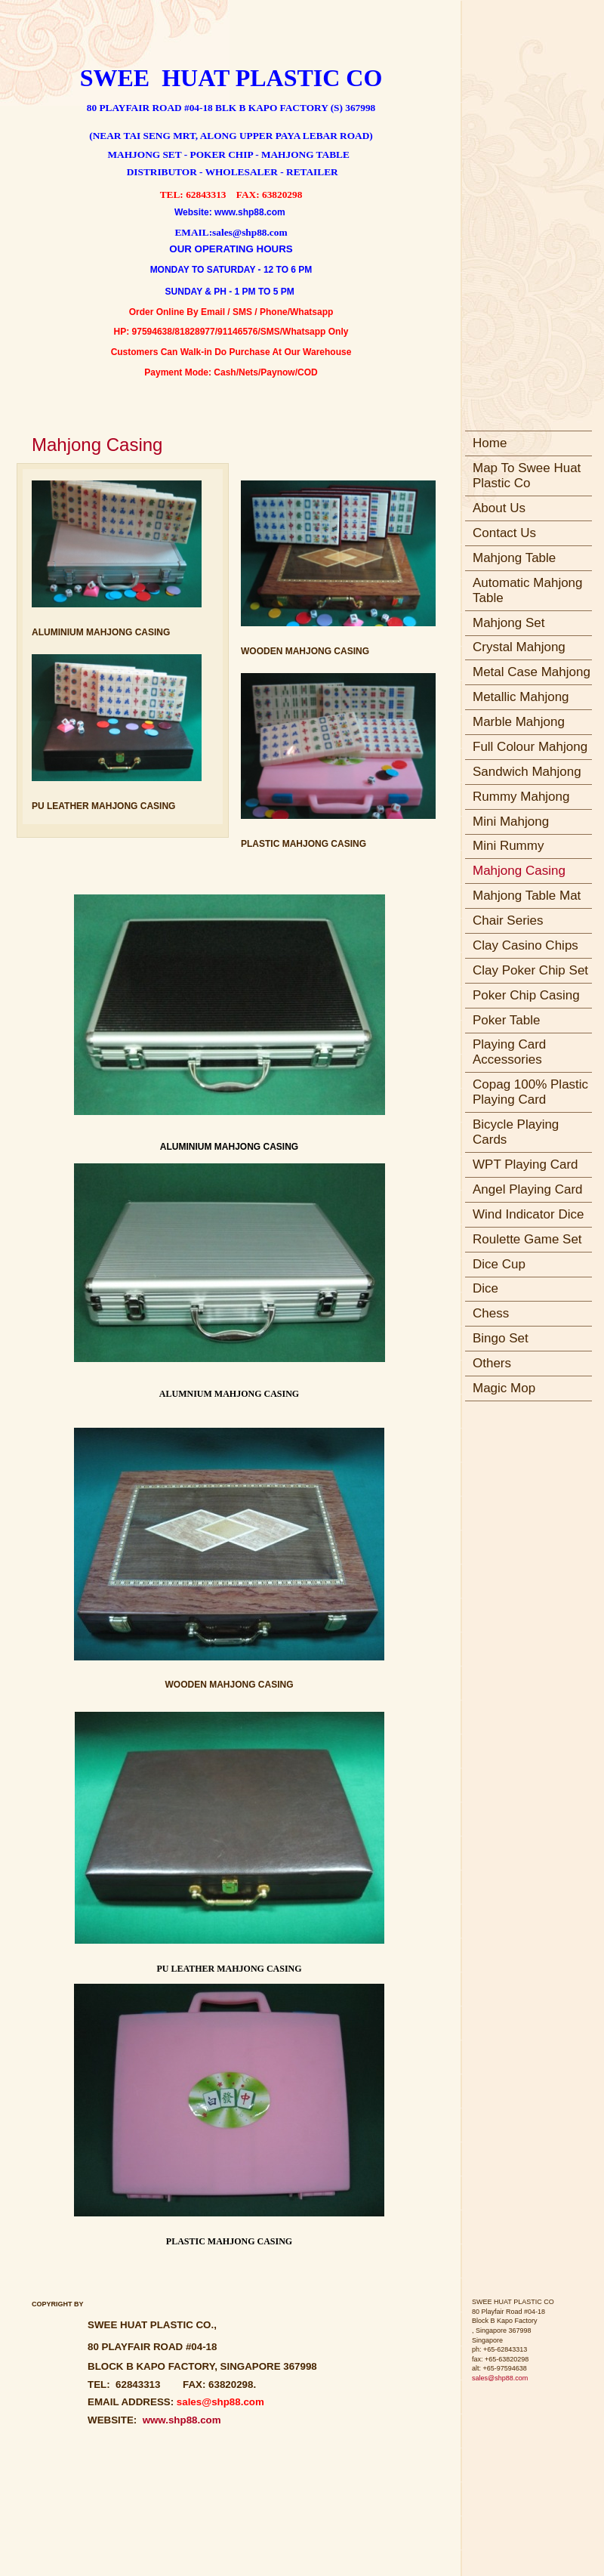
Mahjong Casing (519, 870)
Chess (491, 1313)
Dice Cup (499, 1264)
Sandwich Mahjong (527, 771)
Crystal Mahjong (519, 647)
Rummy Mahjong (521, 796)
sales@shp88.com (500, 2378)
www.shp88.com (178, 2420)
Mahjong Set (508, 623)
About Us (499, 508)
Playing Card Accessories (509, 1052)
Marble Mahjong (519, 722)
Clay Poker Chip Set (530, 970)
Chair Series (508, 920)
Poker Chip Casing (526, 995)
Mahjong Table (514, 558)
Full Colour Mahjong (530, 747)
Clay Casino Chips (525, 945)
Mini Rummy (508, 846)
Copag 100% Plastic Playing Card (530, 1092)
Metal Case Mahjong (531, 672)
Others (492, 1363)
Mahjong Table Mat (527, 895)
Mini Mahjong (511, 821)
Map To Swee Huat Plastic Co (527, 475)
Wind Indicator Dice (528, 1214)
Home (490, 443)
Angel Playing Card (528, 1189)
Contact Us (504, 533)
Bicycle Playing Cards (516, 1132)
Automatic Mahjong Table (528, 590)
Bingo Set (500, 1338)
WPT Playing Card (525, 1164)
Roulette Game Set (527, 1239)
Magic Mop (504, 1388)
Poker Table (506, 1020)
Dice (485, 1288)
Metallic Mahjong (521, 697)
